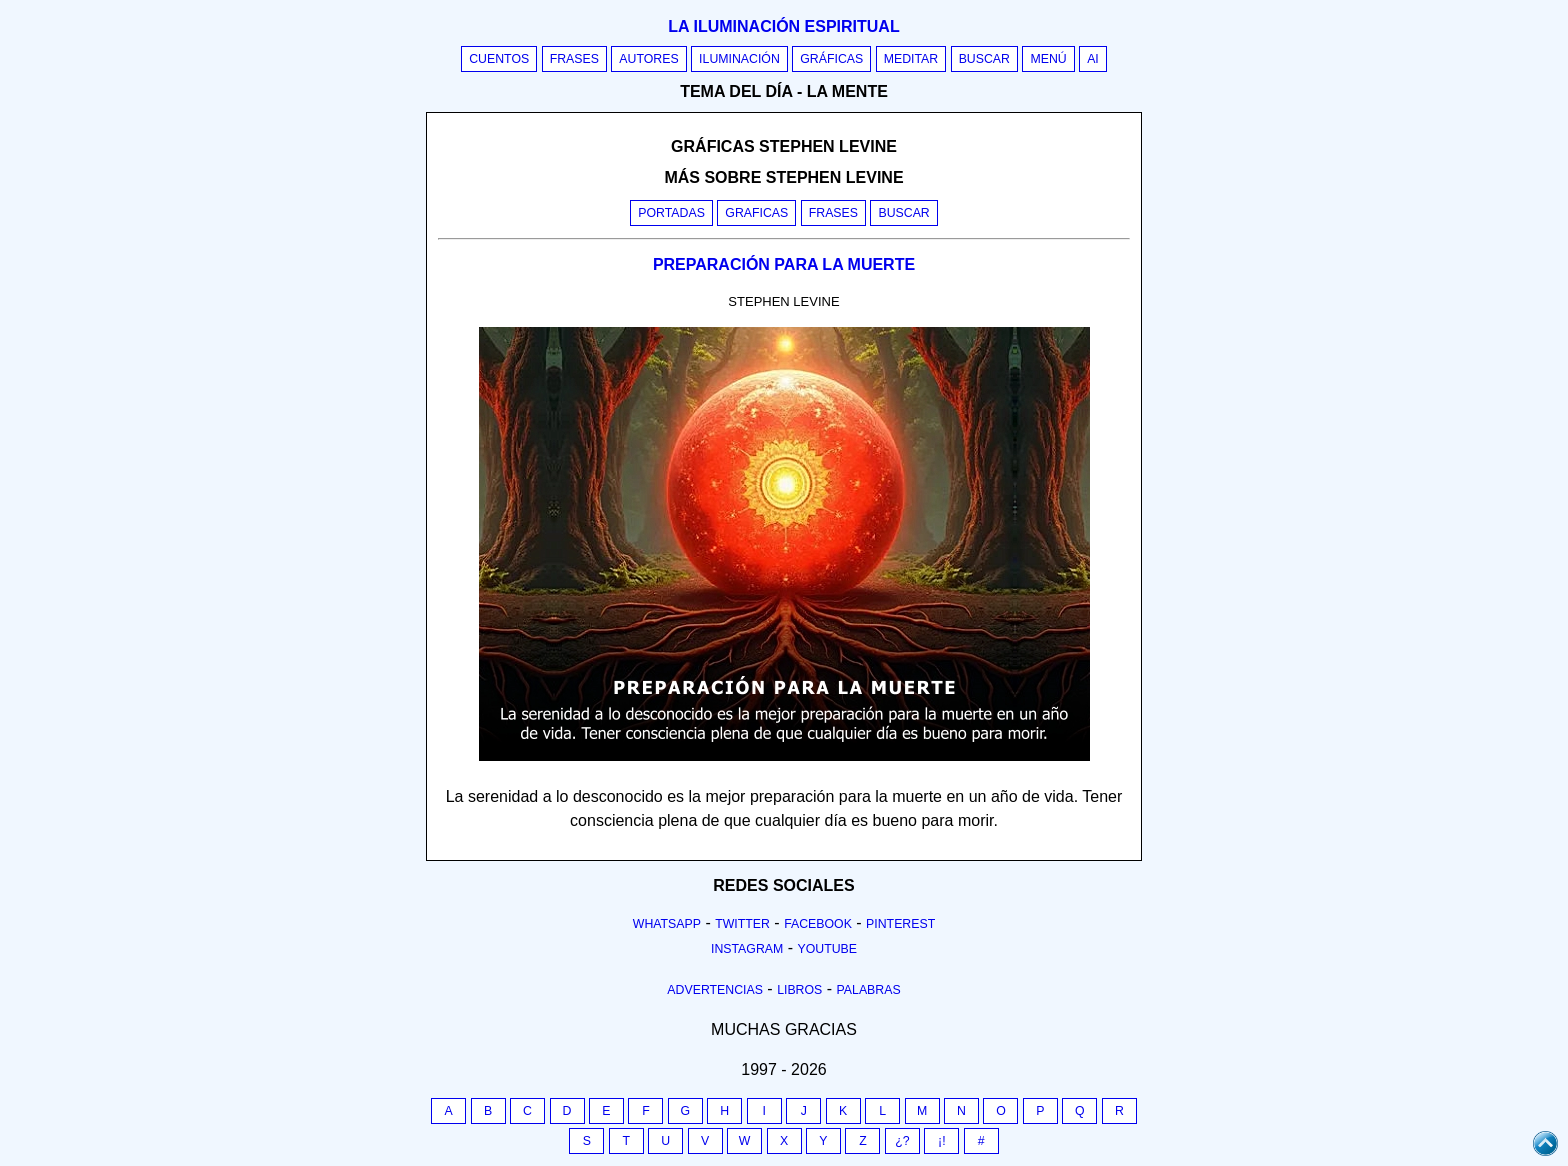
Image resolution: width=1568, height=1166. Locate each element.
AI (1093, 59)
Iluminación (739, 59)
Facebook (818, 924)
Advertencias (715, 990)
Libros (799, 990)
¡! (942, 1141)
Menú (1048, 59)
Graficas (756, 213)
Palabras (869, 990)
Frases (574, 59)
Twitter (742, 924)
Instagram (747, 949)
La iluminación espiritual (783, 26)
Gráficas (831, 59)
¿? (902, 1141)
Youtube (827, 949)
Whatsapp (667, 924)
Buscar (984, 59)
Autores (648, 59)
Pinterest (900, 924)
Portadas (671, 213)
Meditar (911, 59)
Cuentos (499, 59)
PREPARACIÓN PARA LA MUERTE (784, 264)
